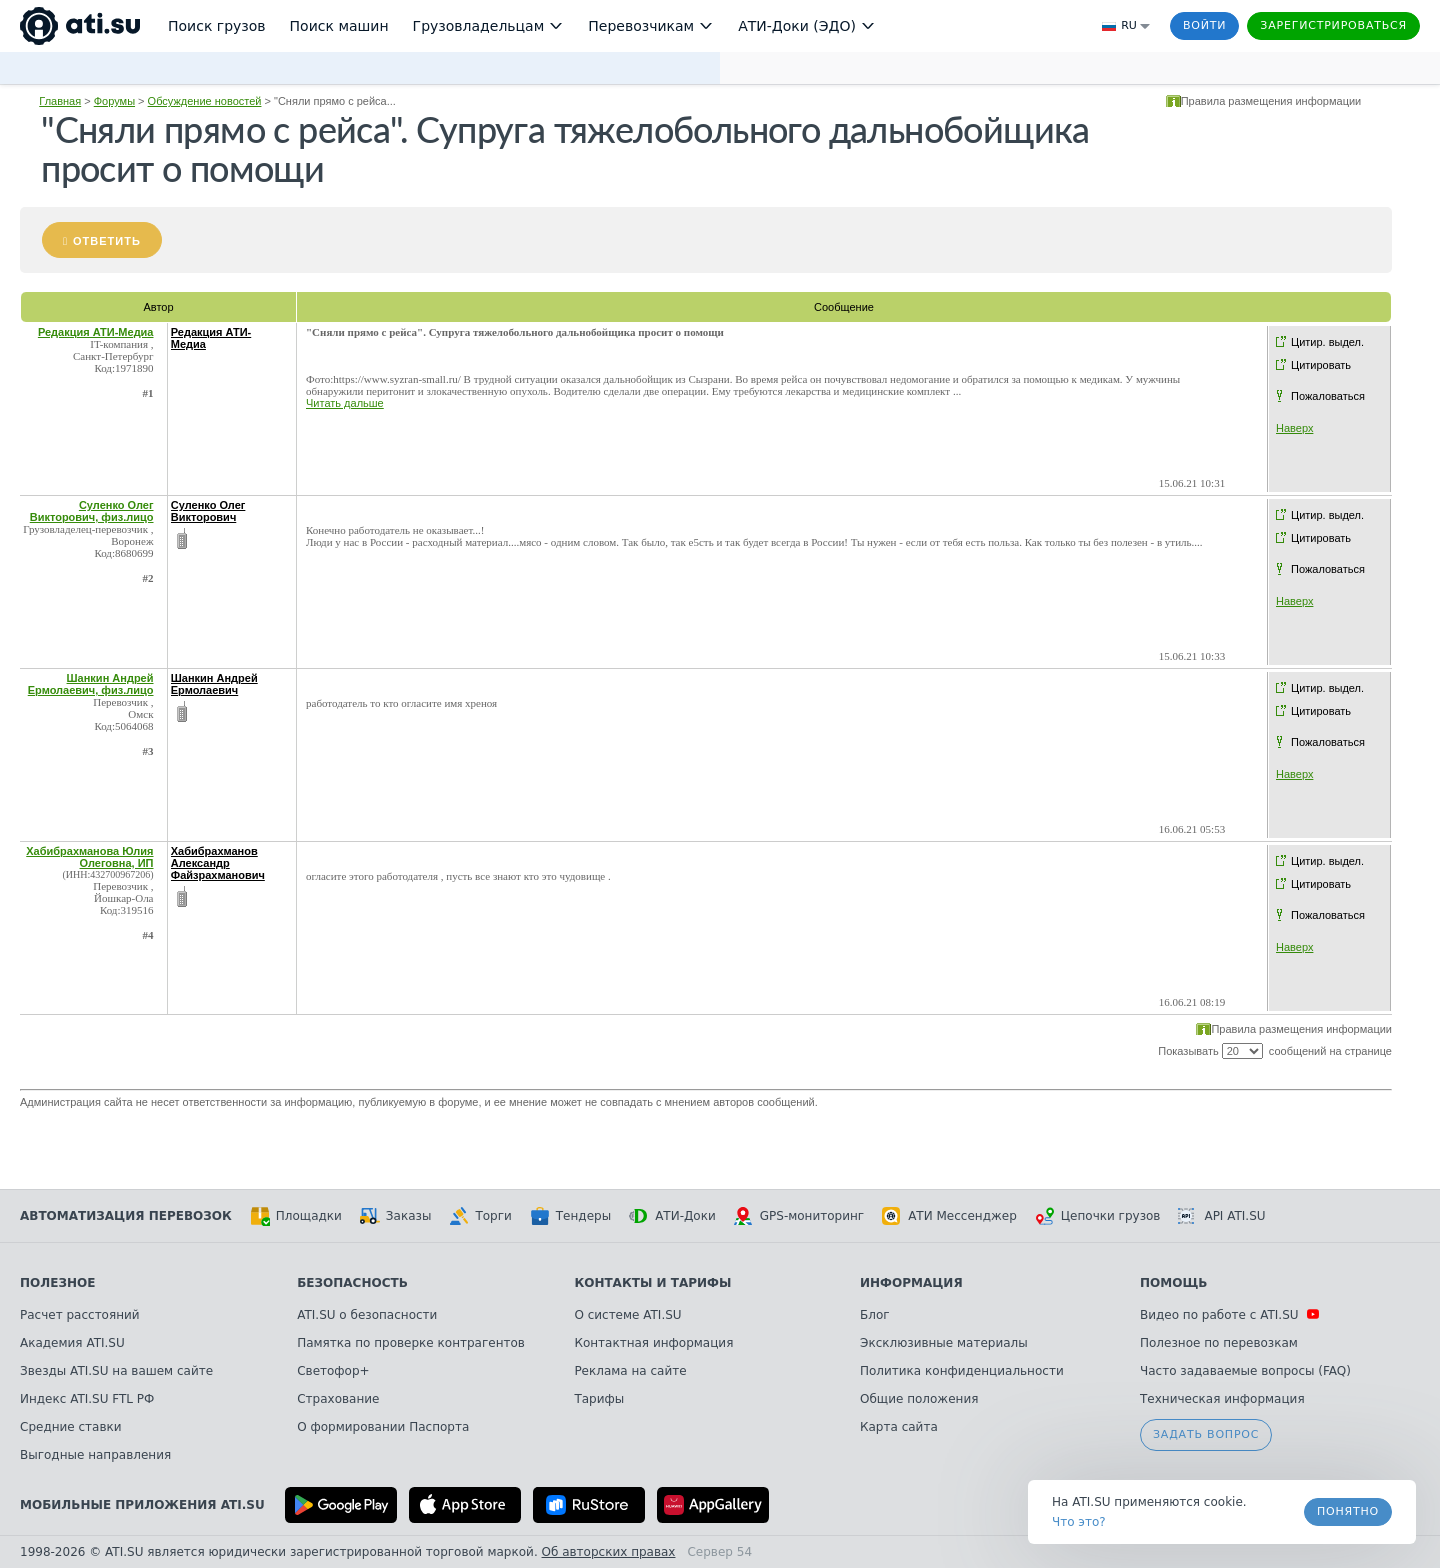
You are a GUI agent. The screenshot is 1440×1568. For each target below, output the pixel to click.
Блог (875, 1315)
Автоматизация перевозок (126, 1216)
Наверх (1294, 428)
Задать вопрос (1206, 1434)
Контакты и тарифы (652, 1283)
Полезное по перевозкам (1219, 1343)
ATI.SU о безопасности (367, 1315)
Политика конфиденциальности (962, 1371)
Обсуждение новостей (205, 101)
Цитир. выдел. (1327, 342)
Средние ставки (71, 1427)
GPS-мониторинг (799, 1216)
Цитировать (1321, 365)
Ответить (107, 241)
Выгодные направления (95, 1455)
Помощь (1173, 1283)
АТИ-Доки (672, 1216)
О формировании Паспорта (383, 1427)
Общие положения (919, 1399)
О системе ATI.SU (627, 1315)
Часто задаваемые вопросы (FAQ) (1245, 1371)
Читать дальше (345, 403)
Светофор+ (333, 1371)
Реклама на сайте (630, 1371)
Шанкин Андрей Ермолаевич (214, 684)
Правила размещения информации (1271, 101)
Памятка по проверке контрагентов (411, 1343)
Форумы (114, 101)
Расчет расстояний (80, 1315)
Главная (60, 101)
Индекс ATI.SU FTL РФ (87, 1399)
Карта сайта (899, 1427)
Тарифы (599, 1399)
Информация (911, 1283)
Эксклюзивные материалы (944, 1343)
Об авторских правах (609, 1552)
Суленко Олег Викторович (208, 511)
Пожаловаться (1328, 396)
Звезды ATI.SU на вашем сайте (116, 1371)
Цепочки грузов (1098, 1216)
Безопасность (352, 1283)
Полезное (57, 1283)
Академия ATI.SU (72, 1343)
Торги (480, 1216)
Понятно (1348, 1511)
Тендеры (570, 1216)
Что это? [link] (1079, 1522)
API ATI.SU (1221, 1216)
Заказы (396, 1216)
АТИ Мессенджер (949, 1216)
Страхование (338, 1399)
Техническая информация (1222, 1399)
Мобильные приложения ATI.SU (142, 1505)
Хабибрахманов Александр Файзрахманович (218, 863)
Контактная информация (653, 1343)
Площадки (296, 1216)
